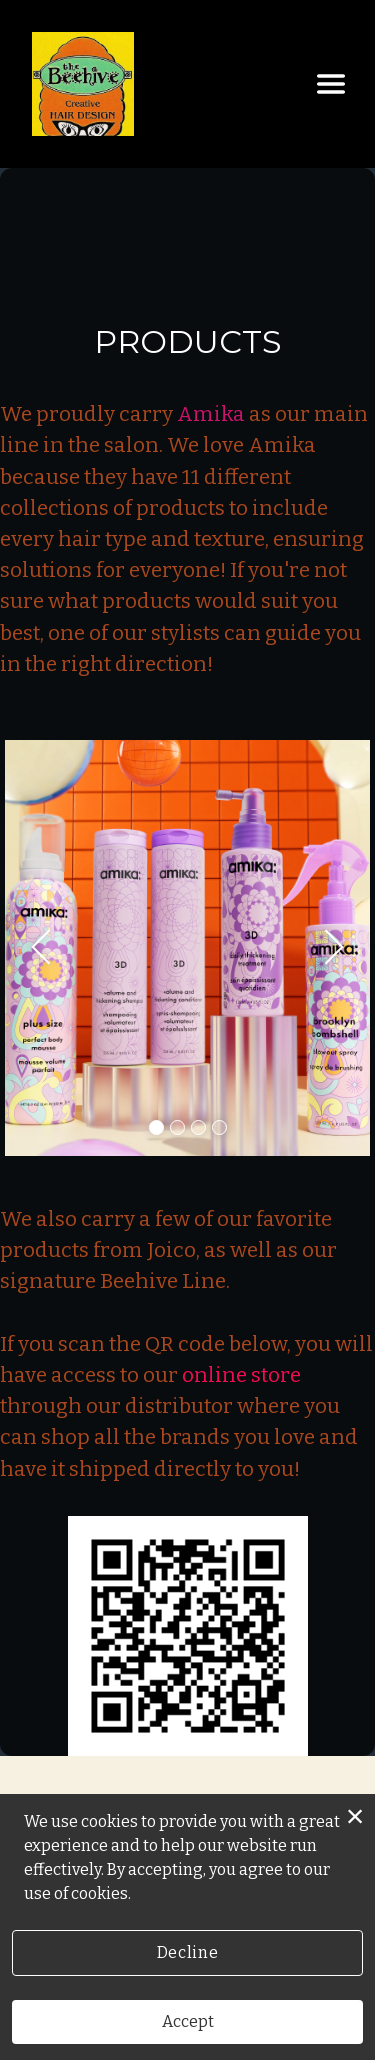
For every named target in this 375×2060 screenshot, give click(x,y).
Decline (187, 1952)
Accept (188, 2021)
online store (241, 1375)
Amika (211, 414)
